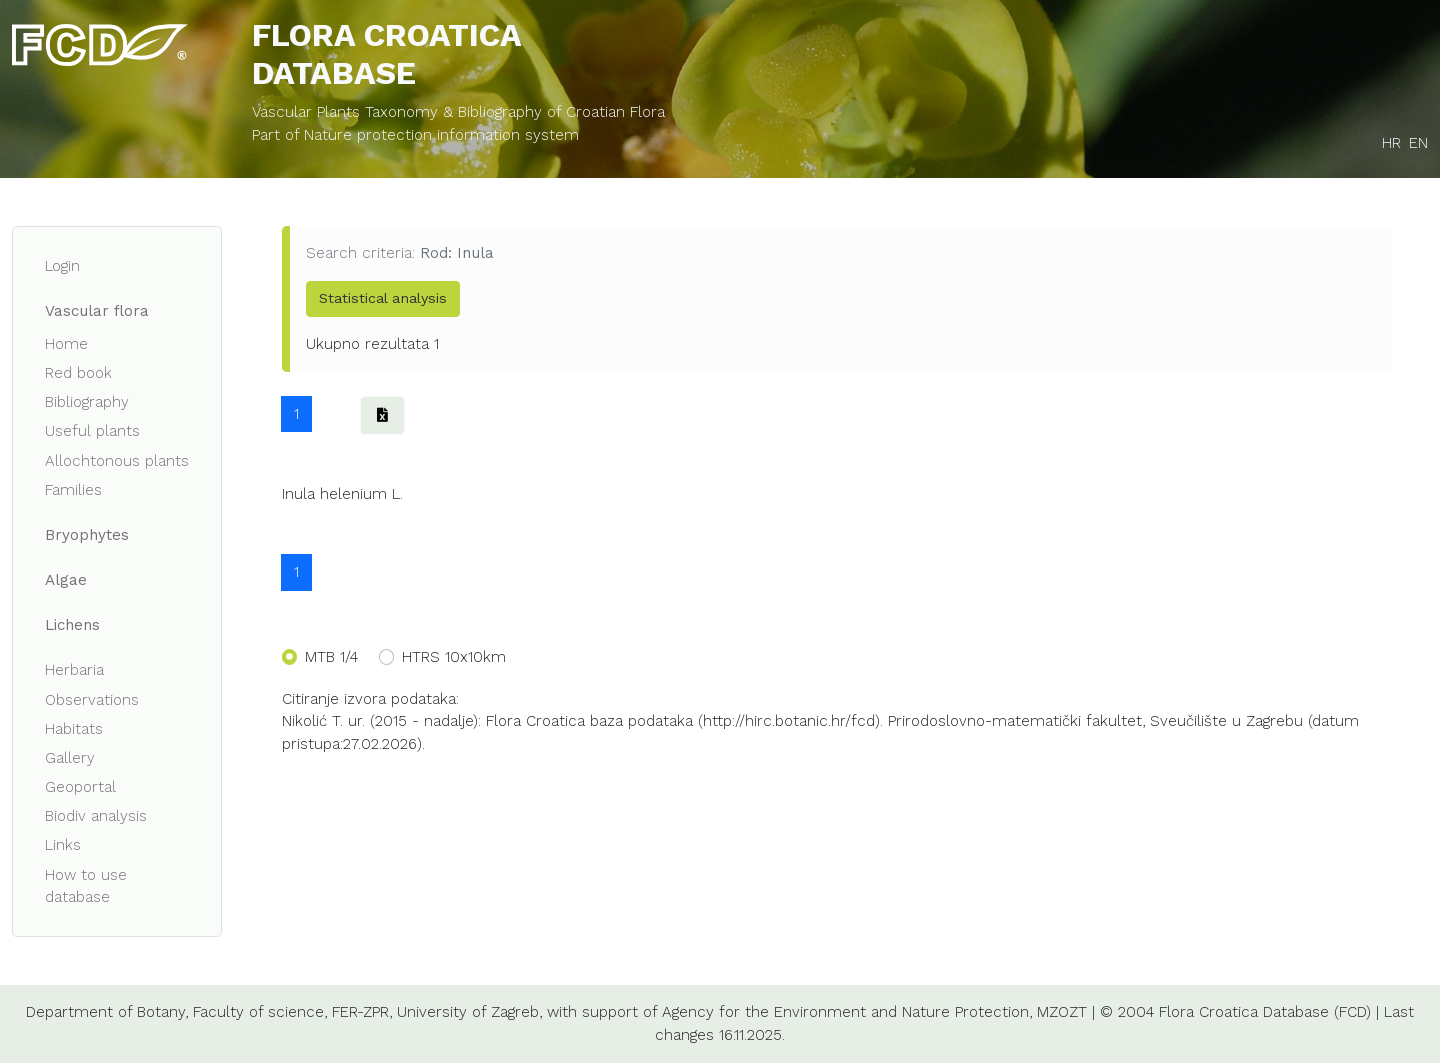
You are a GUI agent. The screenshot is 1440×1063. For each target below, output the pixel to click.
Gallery (70, 758)
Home (66, 344)
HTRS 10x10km (454, 657)
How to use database (86, 886)
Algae (66, 580)
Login (62, 266)
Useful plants (92, 431)
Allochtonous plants (117, 461)
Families (73, 490)
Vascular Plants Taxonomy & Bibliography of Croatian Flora (458, 112)
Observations (92, 700)
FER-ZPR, (362, 1012)
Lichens (72, 625)
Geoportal (80, 787)
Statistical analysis (383, 298)
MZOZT (1062, 1012)
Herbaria (74, 670)
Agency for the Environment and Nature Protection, (847, 1012)
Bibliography (87, 402)
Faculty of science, (260, 1012)
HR (1391, 143)
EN (1418, 143)
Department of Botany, (107, 1012)
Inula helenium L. (342, 494)
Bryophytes (87, 535)
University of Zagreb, (469, 1012)
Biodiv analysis (96, 816)
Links (63, 845)
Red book (78, 373)
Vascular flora (97, 311)
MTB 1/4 (331, 657)
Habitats (74, 729)
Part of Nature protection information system (415, 135)
